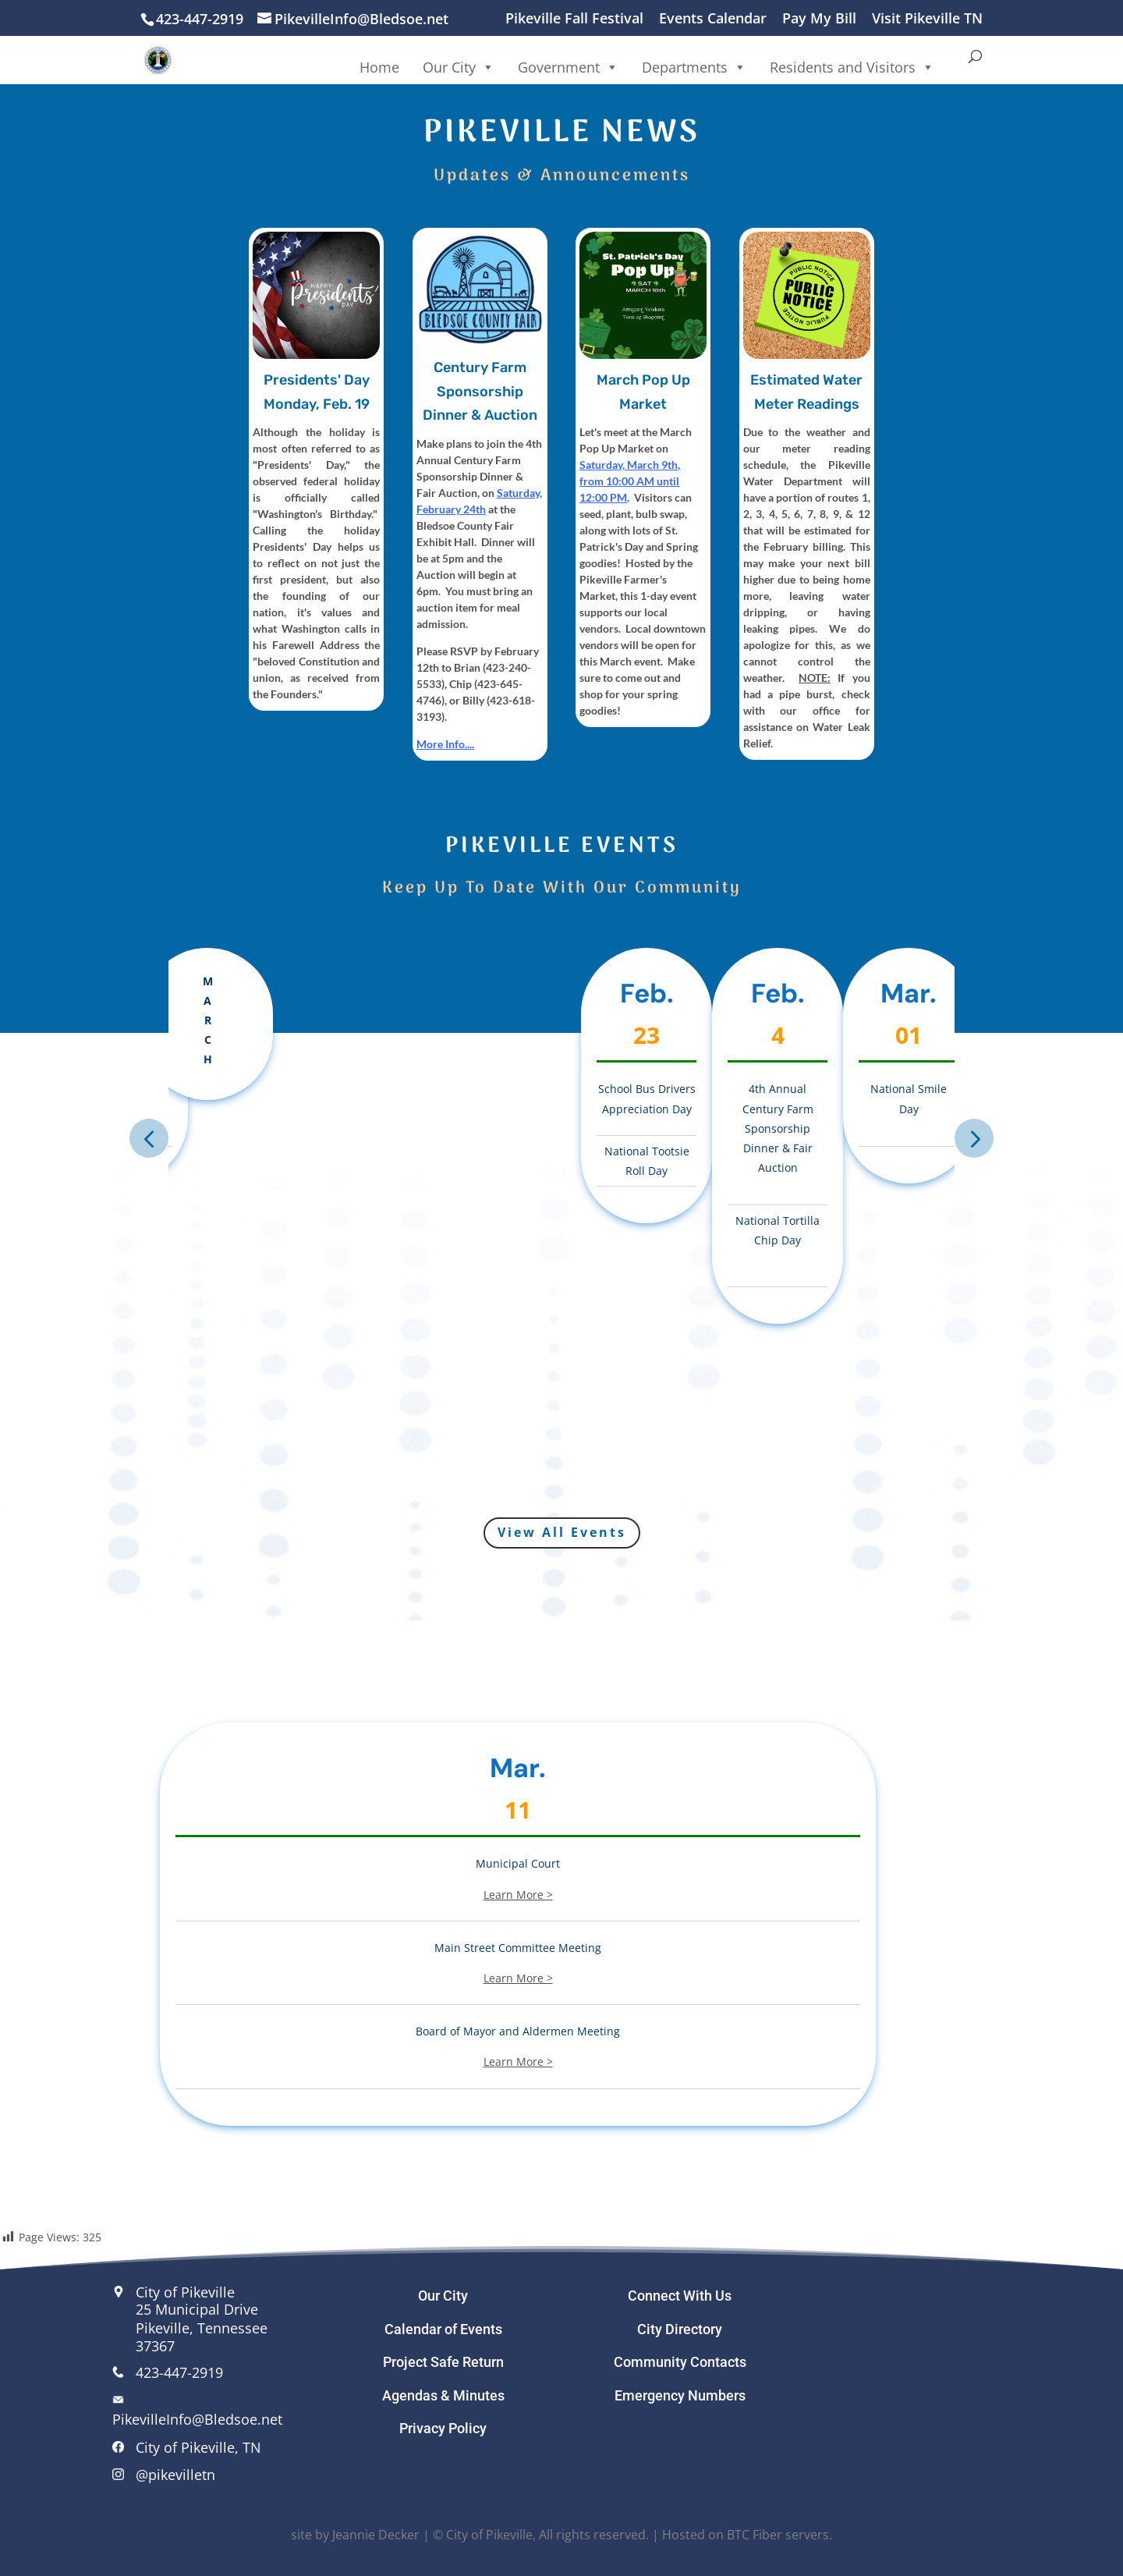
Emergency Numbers (680, 2395)
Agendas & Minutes (443, 2395)
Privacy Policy (443, 2428)
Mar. (518, 1779)
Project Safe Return (443, 2362)
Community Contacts (680, 2362)
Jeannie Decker (376, 2534)
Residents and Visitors (852, 67)
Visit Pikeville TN (927, 19)
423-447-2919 (179, 2372)
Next (974, 1138)
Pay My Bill (819, 19)
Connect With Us (680, 2295)
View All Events (562, 1532)
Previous (148, 1138)
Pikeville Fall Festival (574, 19)
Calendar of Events (443, 2329)
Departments (694, 67)
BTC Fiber (754, 2534)
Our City (458, 67)
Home (379, 67)
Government (568, 67)
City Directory (679, 2329)
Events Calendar (713, 19)
